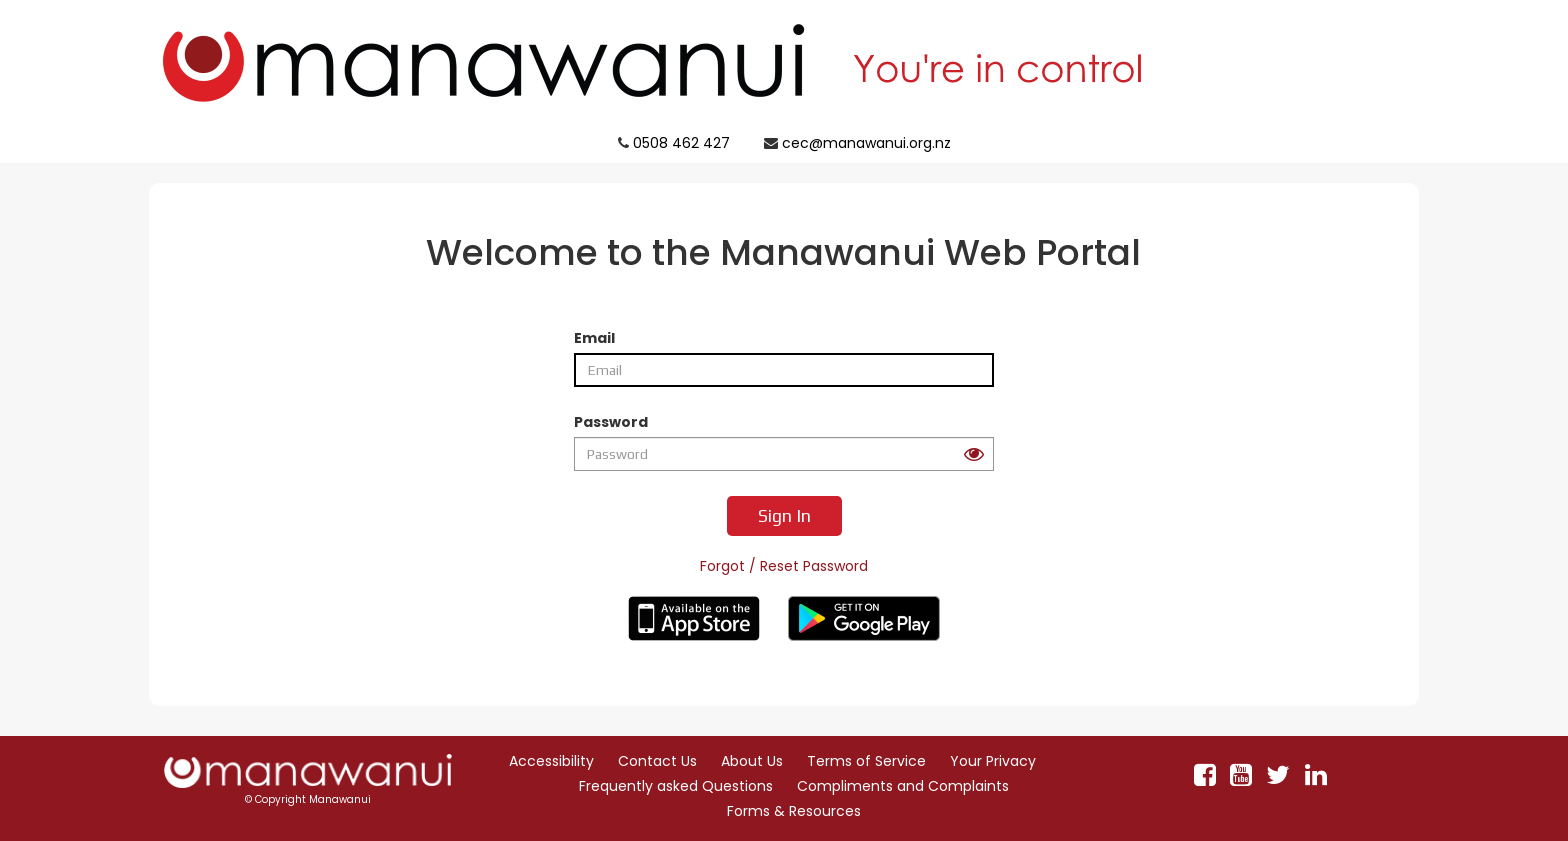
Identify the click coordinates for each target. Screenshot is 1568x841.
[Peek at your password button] (974, 454)
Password (611, 422)
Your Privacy (993, 761)
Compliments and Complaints (903, 786)
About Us (752, 761)
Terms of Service (866, 761)
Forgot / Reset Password (784, 566)
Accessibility (551, 761)
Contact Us (657, 761)
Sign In (784, 515)
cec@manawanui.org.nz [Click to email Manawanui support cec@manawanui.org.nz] (866, 143)
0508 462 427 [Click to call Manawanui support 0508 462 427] (681, 143)
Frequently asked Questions (676, 786)
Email (594, 338)
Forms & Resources (794, 811)
